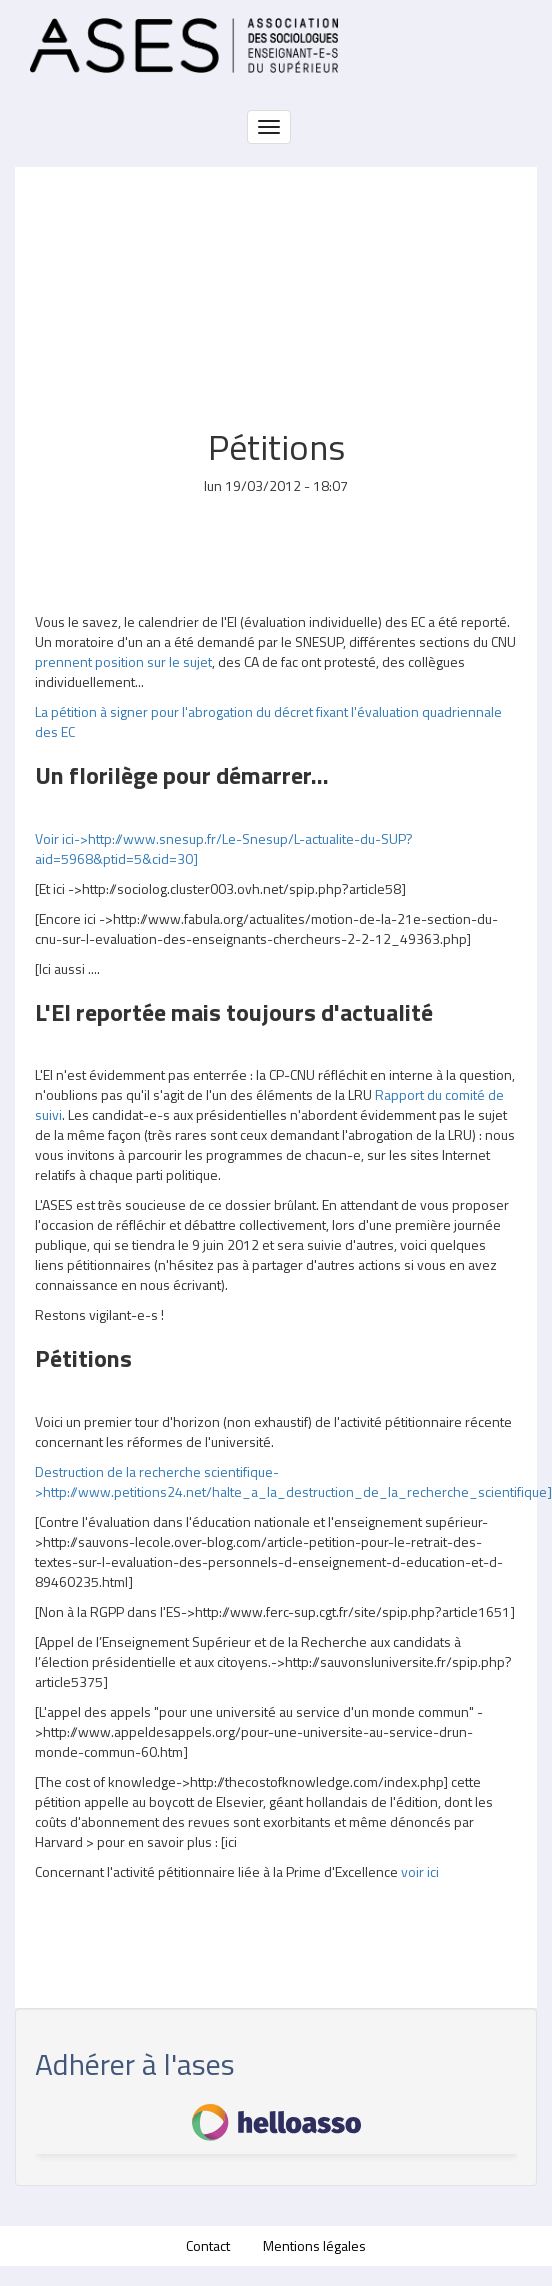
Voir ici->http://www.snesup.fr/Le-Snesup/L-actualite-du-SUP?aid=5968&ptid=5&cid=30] (224, 848)
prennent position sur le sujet (123, 661)
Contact (208, 2245)
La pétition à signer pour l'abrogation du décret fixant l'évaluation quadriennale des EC (268, 721)
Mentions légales (314, 2245)
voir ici (420, 1871)
